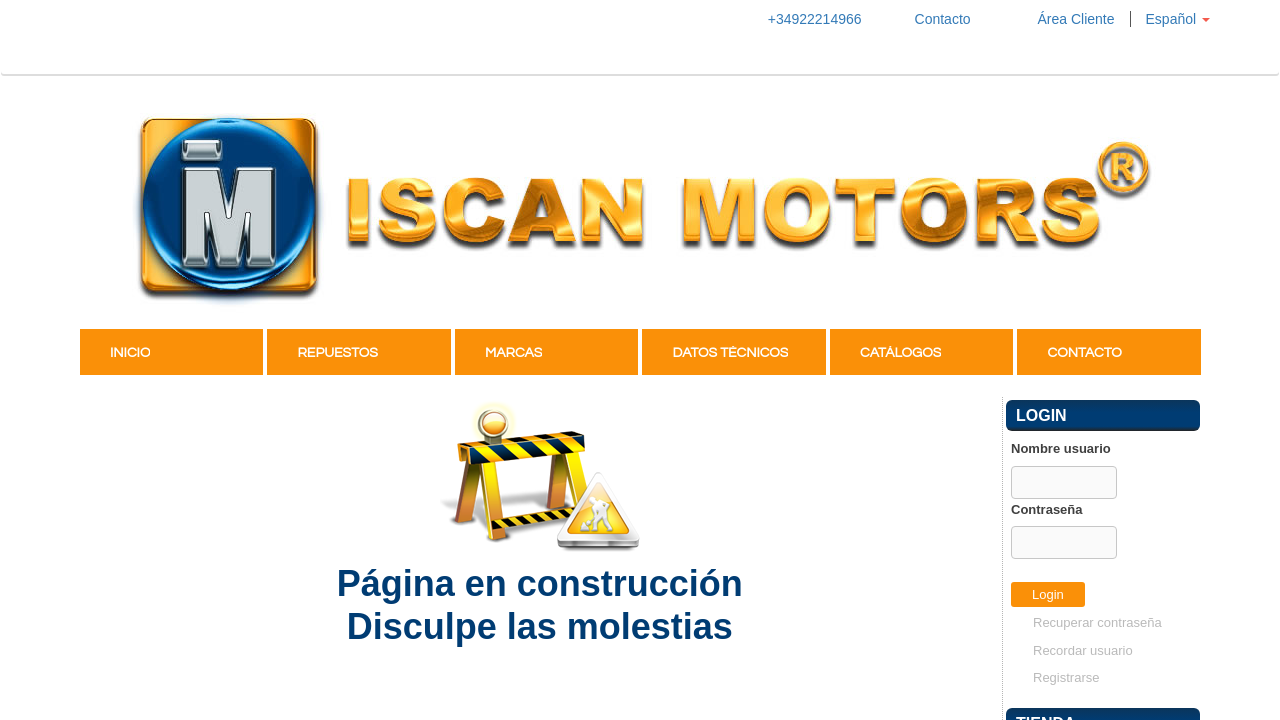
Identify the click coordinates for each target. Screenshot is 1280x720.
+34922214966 (805, 18)
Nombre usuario (1061, 448)
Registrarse (1066, 677)
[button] (1177, 19)
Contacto (931, 19)
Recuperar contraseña (1097, 622)
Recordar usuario (1083, 650)
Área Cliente (1058, 19)
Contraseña (1047, 509)
